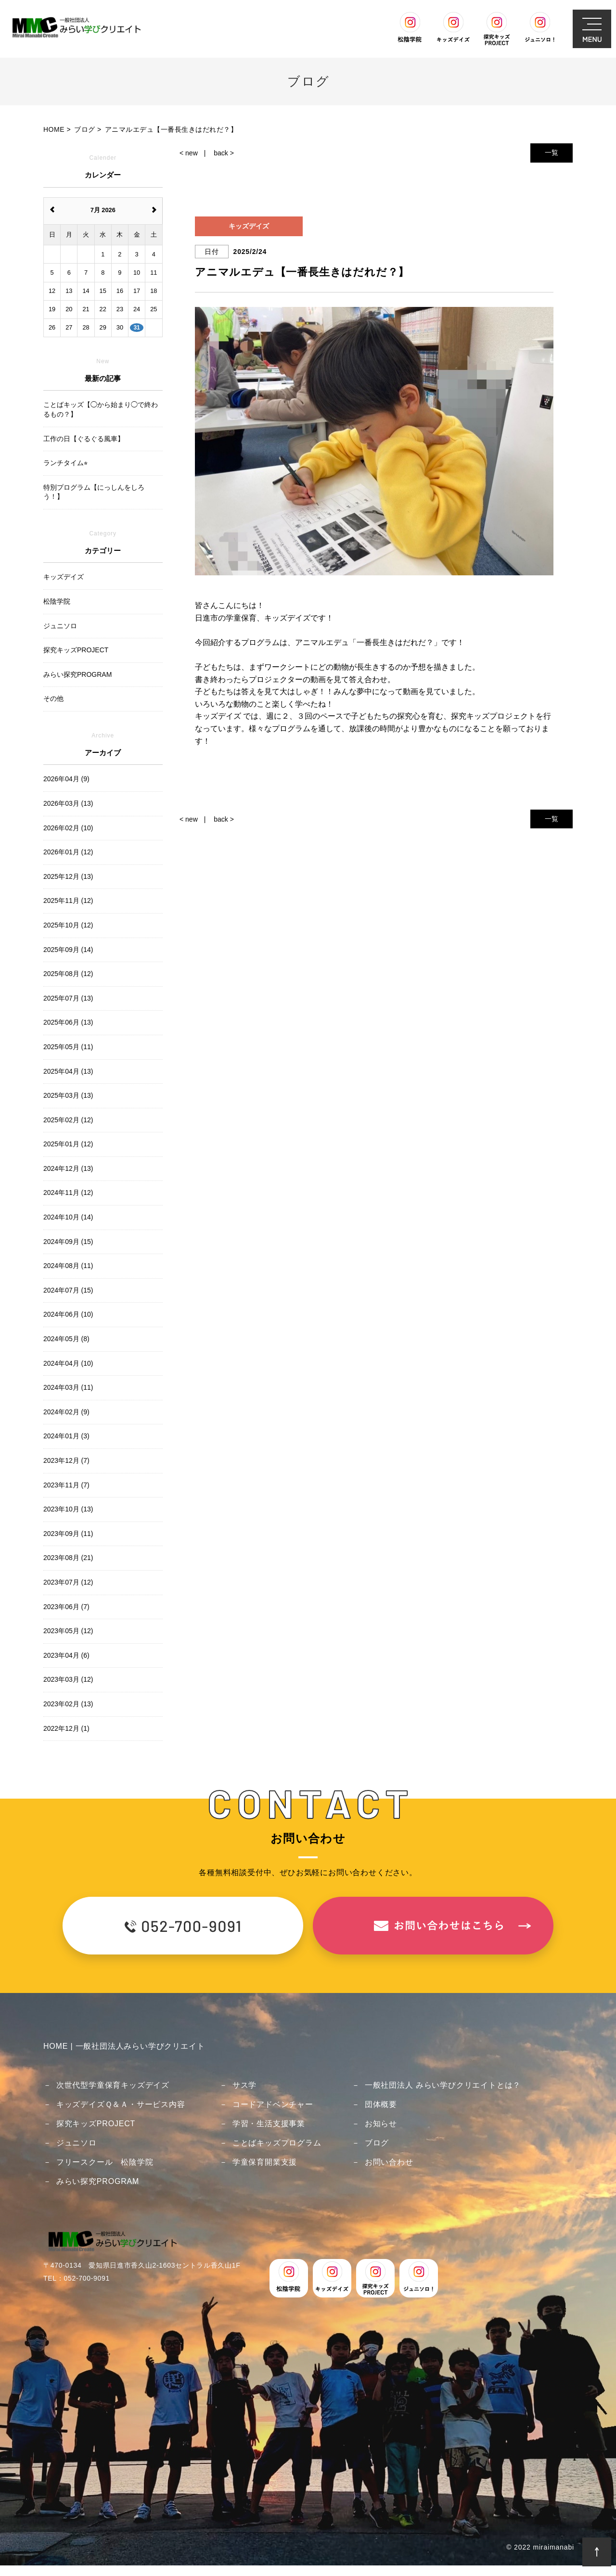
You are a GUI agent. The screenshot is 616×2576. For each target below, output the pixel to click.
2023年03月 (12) (68, 1679)
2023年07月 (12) (68, 1582)
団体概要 (381, 2104)
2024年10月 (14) (68, 1217)
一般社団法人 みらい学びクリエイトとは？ (443, 2085)
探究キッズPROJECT (95, 2123)
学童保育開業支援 (264, 2162)
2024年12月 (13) (68, 1168)
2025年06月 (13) (68, 1022)
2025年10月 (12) (68, 925)
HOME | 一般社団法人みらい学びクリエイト (124, 2046)
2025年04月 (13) (68, 1071)
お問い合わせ (389, 2162)
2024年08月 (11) (68, 1265)
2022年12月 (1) (66, 1728)
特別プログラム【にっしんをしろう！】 (93, 492)
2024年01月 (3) (66, 1436)
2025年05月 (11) (68, 1047)
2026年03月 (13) (68, 803)
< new (189, 153)
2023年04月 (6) (66, 1655)
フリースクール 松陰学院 (105, 2162)
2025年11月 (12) (68, 900)
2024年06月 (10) (68, 1314)
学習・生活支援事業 (268, 2123)
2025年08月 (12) (68, 973)
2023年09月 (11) (68, 1533)
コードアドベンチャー (272, 2104)
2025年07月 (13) (68, 998)
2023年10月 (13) (68, 1509)
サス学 (244, 2085)
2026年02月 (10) (68, 828)
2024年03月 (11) (68, 1387)
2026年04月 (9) (66, 779)
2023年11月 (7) (66, 1485)
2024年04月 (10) (68, 1363)
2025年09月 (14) (68, 949)
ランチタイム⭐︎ (65, 463)
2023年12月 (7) (66, 1460)
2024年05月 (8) (66, 1339)
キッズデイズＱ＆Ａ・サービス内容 (120, 2104)
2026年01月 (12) (68, 852)
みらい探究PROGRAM (97, 2181)
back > (224, 153)
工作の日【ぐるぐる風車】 (83, 439)
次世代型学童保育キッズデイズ (112, 2085)
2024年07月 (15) (68, 1290)
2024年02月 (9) (66, 1412)
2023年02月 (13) (68, 1704)
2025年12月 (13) (68, 876)
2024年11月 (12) (68, 1192)
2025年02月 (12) (68, 1120)
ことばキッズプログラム (276, 2143)
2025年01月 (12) (68, 1144)
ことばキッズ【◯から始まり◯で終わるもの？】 (100, 409)
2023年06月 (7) (66, 1607)
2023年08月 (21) (68, 1557)
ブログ (377, 2143)
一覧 (551, 152)
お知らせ (381, 2123)
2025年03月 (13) (68, 1095)
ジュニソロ (76, 2143)
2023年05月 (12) (68, 1631)
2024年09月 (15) (68, 1241)
